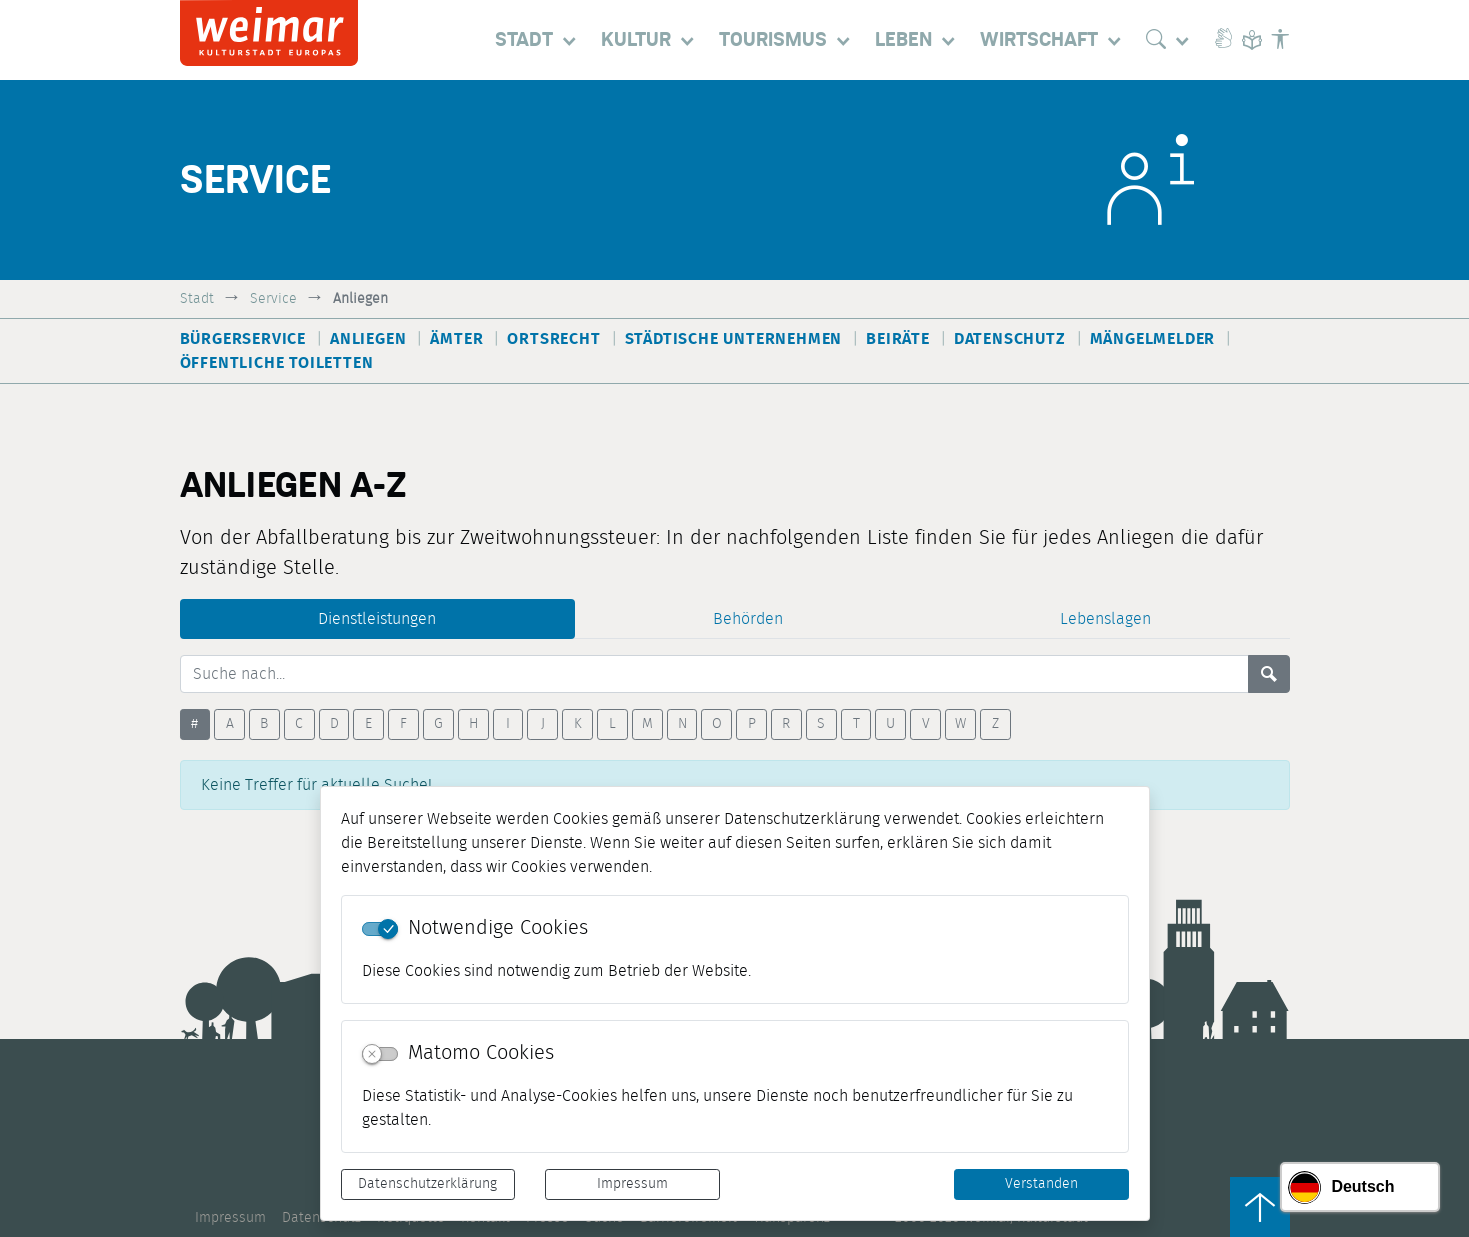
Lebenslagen (1105, 619)
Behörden (748, 619)
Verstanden (1041, 1184)
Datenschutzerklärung (427, 1184)
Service (273, 298)
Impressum (632, 1184)
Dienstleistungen (377, 619)
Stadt (197, 298)
